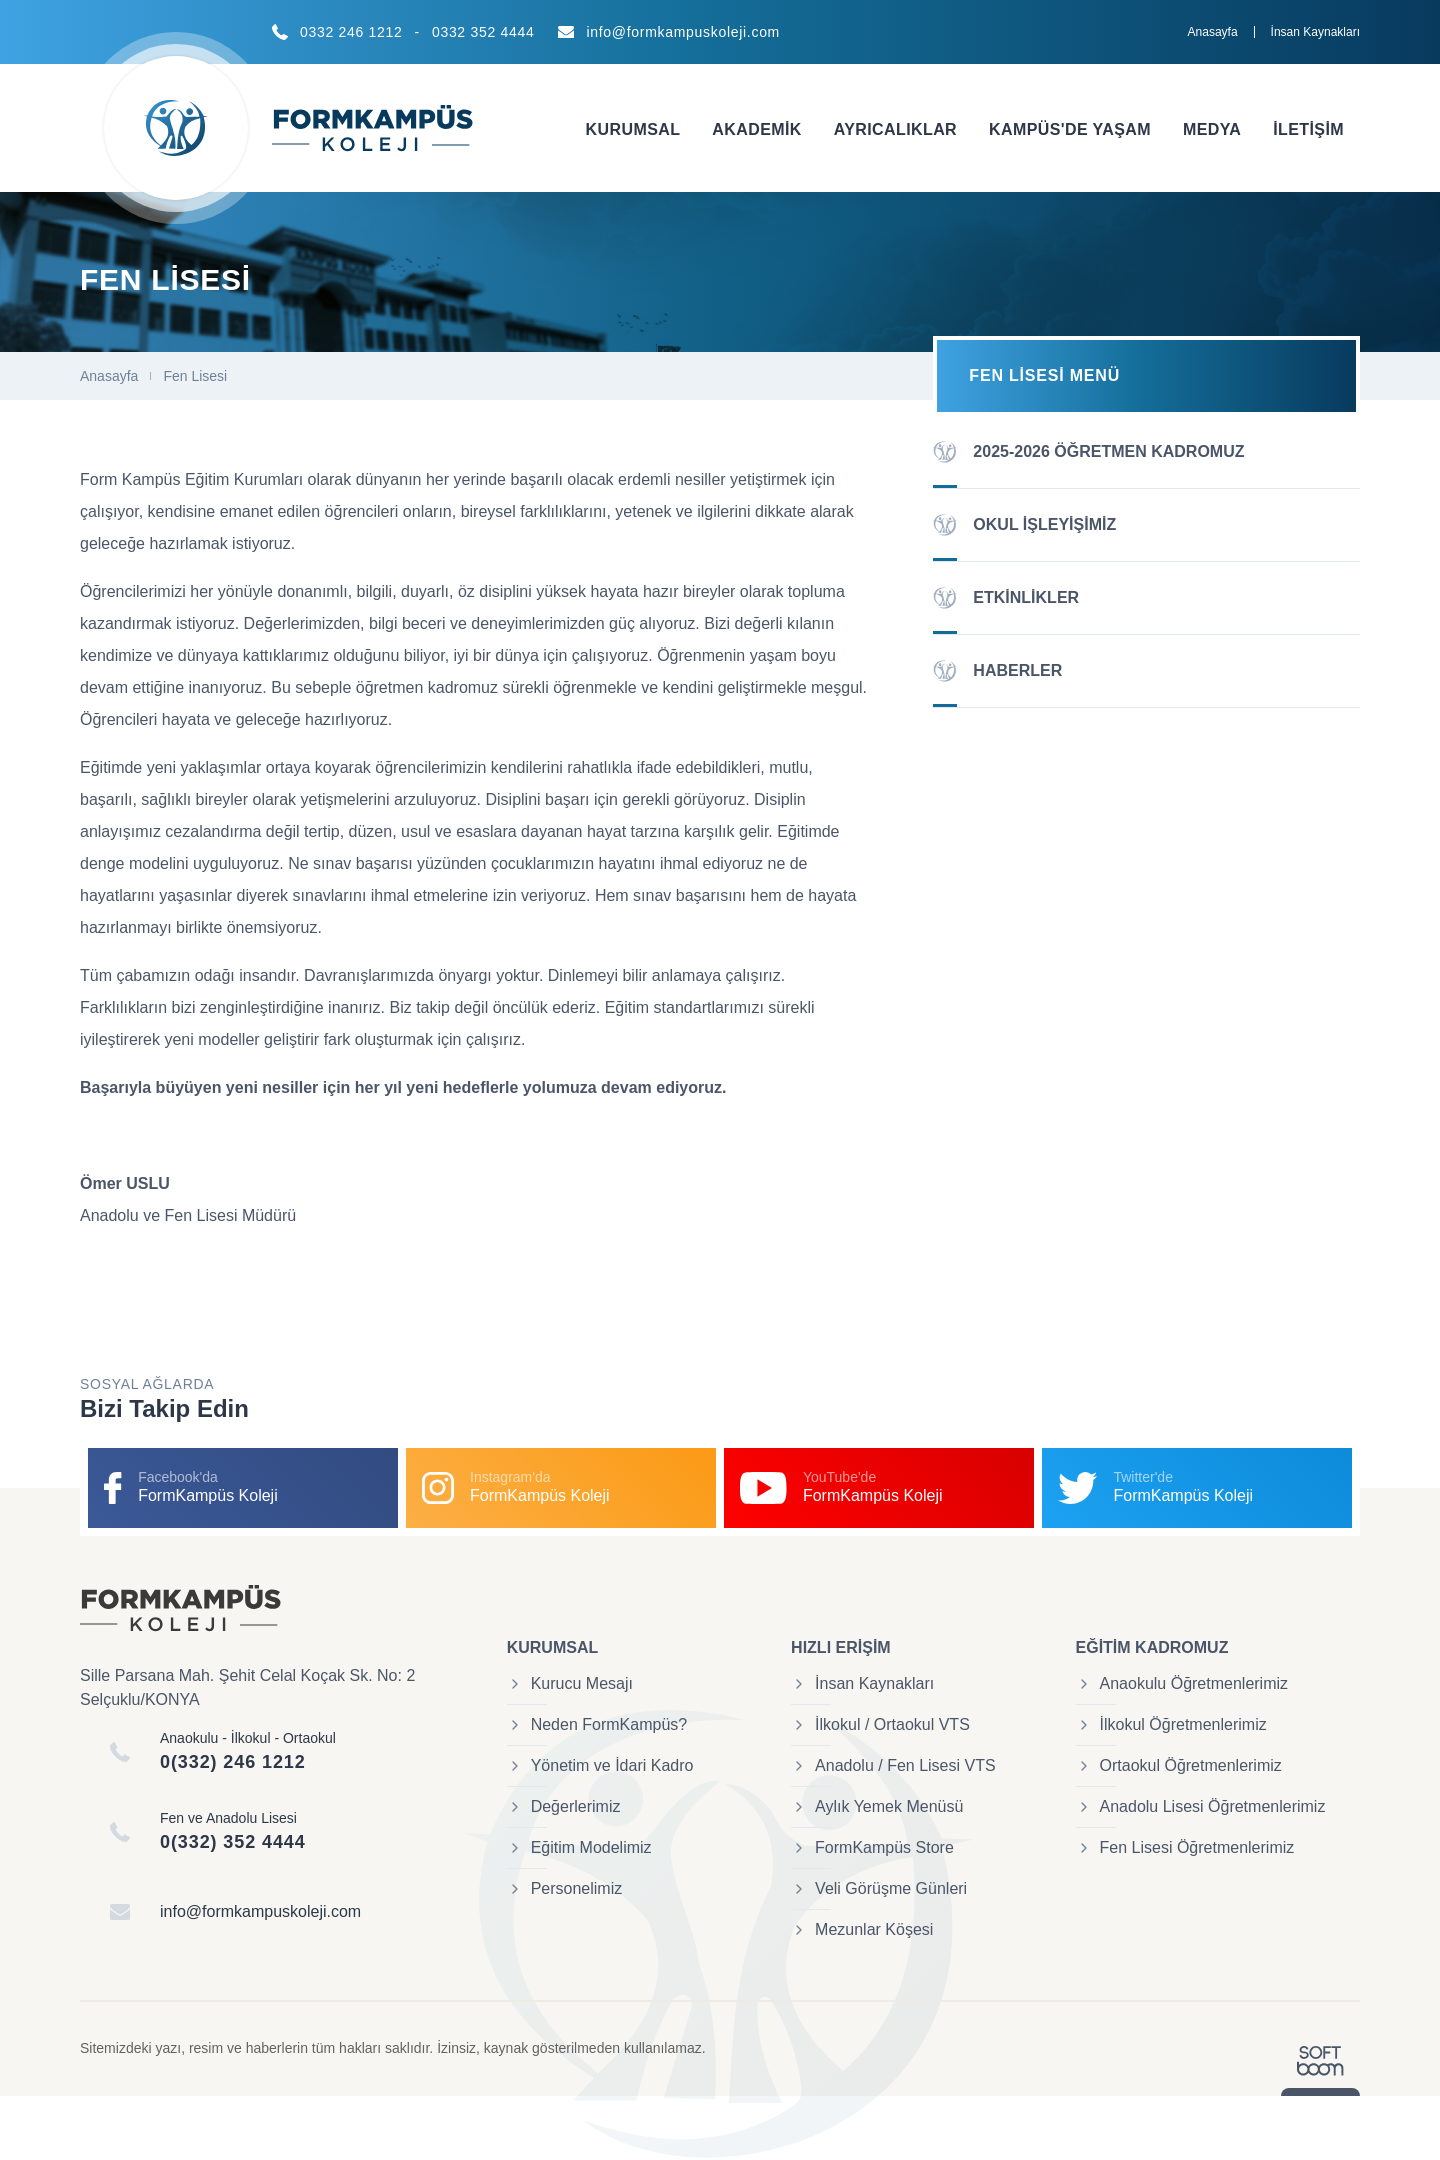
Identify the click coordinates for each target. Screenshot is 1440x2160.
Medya (1212, 129)
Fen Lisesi (195, 376)
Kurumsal (633, 129)
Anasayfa (1213, 32)
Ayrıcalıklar (895, 129)
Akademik (756, 129)
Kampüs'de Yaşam (1070, 129)
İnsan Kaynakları (1315, 32)
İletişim (1308, 129)
